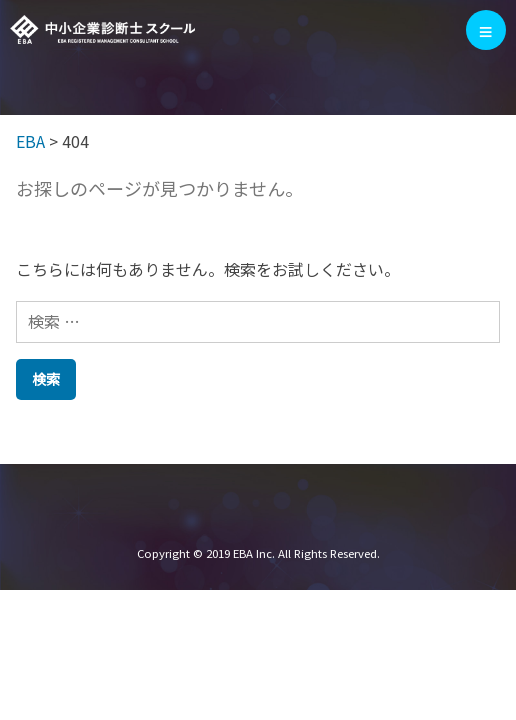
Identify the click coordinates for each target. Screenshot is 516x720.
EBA (102, 30)
